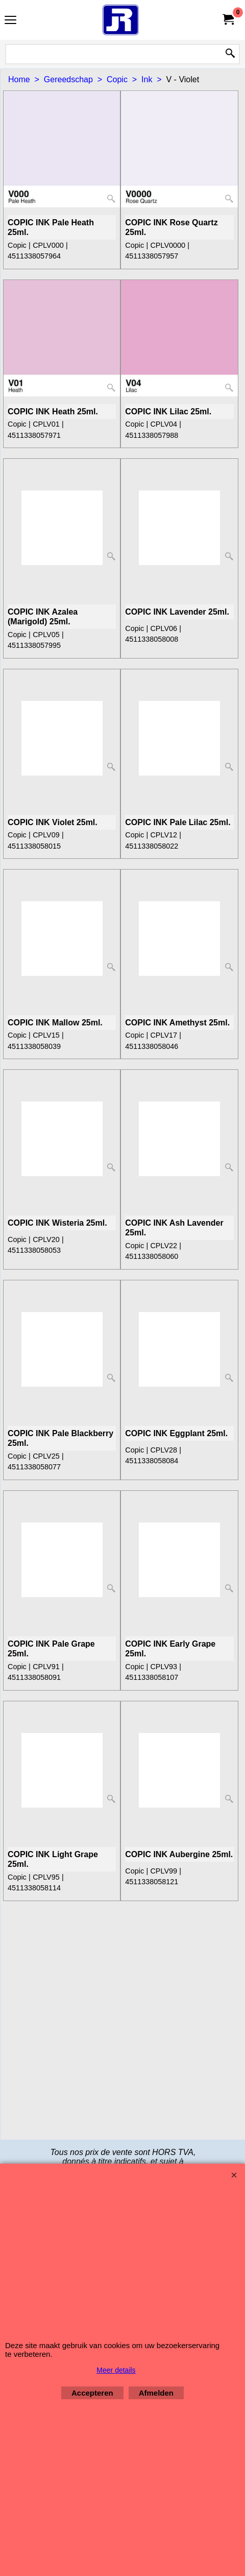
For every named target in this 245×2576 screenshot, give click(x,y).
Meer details (115, 2370)
